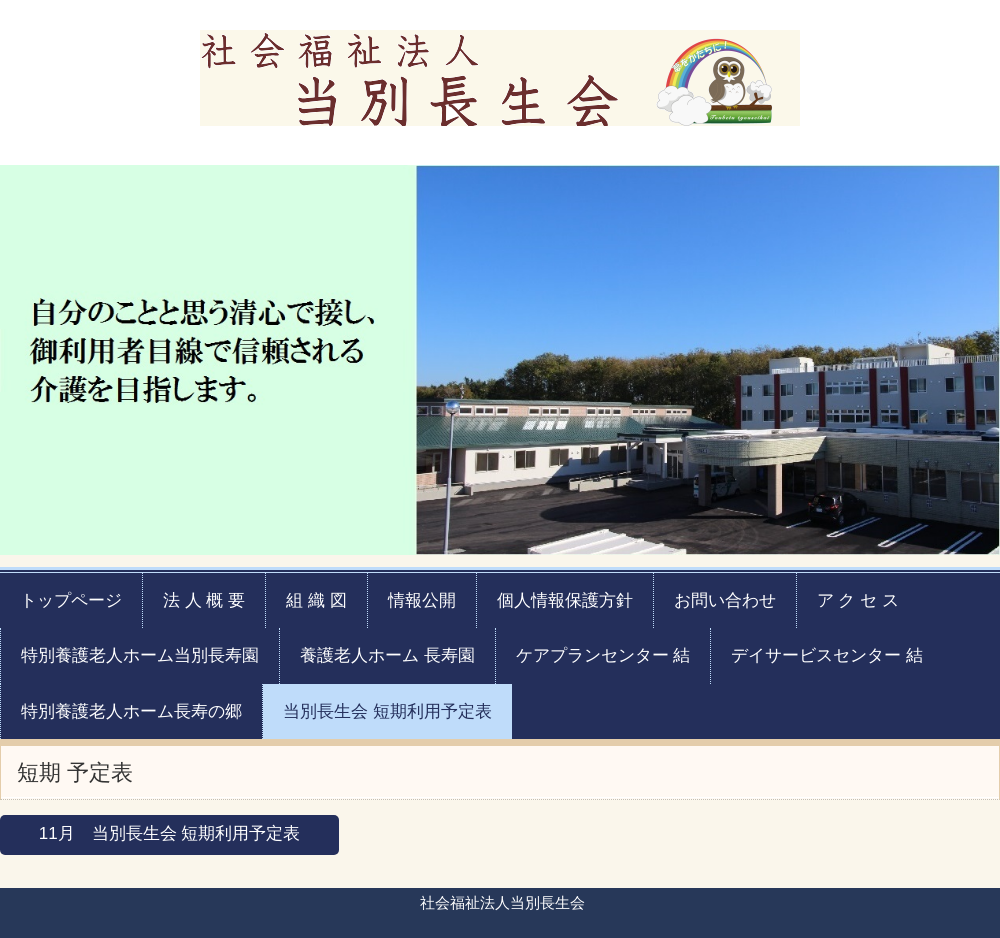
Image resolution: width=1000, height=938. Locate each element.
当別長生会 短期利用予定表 (387, 711)
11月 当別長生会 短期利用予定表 (170, 833)
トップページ (71, 600)
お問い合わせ (725, 600)
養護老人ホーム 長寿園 (387, 655)
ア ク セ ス (858, 600)
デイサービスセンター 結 (827, 655)
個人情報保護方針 (565, 600)
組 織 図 (316, 600)
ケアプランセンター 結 (603, 655)
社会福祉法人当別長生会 (500, 73)
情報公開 (422, 600)
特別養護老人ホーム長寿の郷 (131, 711)
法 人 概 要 (204, 600)
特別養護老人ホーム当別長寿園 (140, 655)
